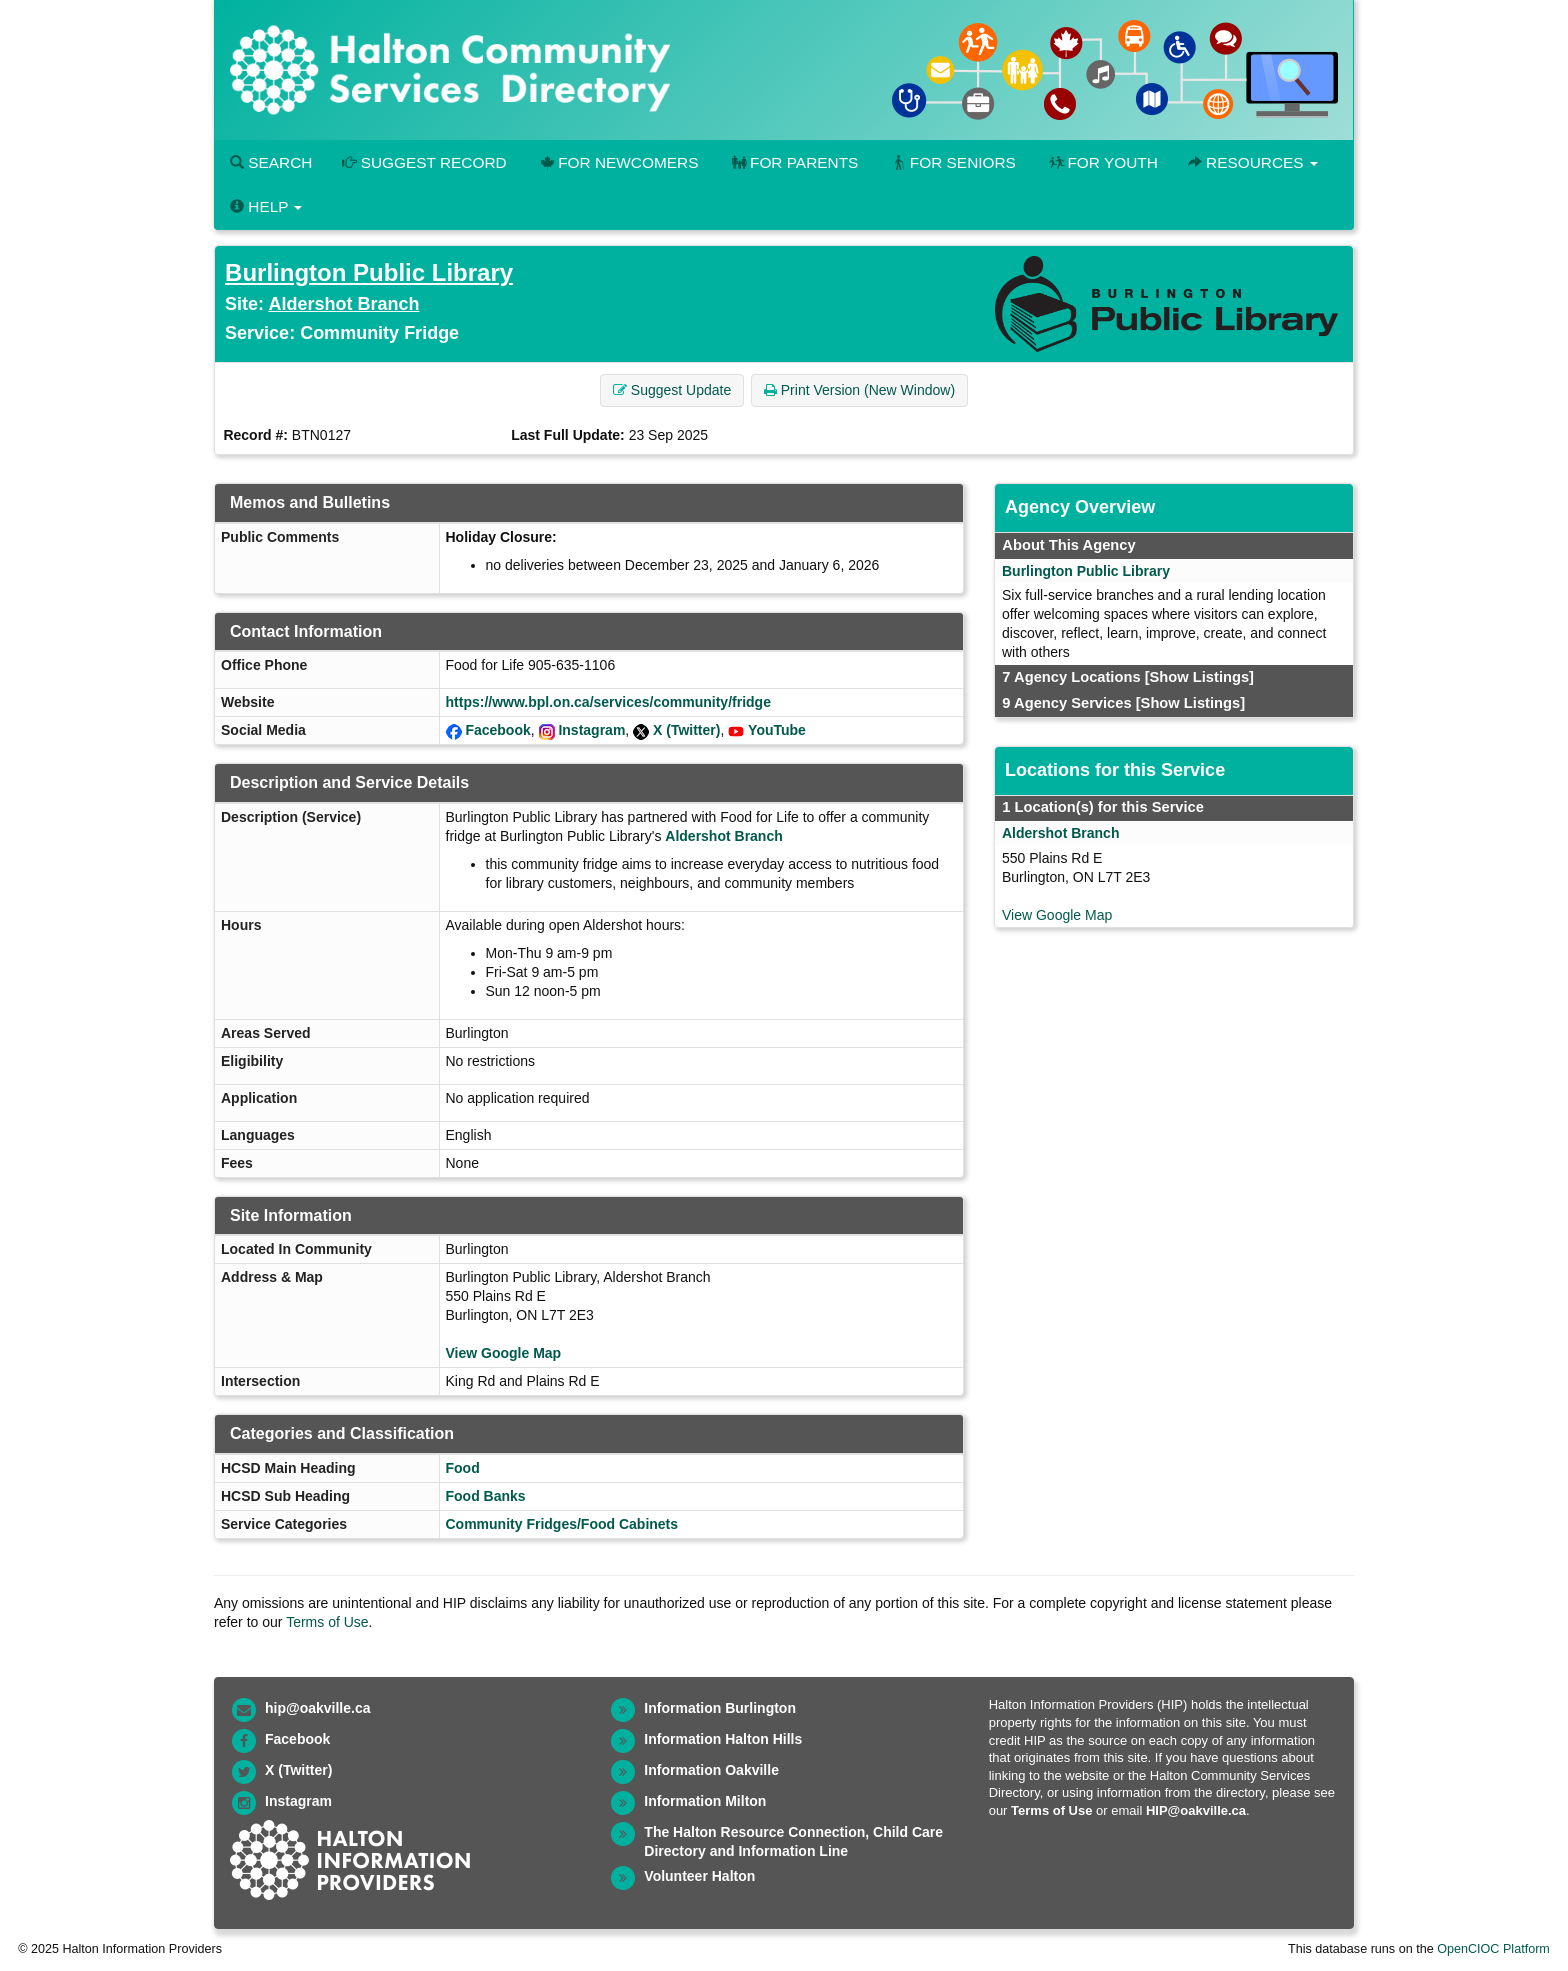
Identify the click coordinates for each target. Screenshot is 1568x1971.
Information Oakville (711, 1770)
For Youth (1102, 162)
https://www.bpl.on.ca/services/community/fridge (608, 702)
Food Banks (486, 1496)
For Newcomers (618, 162)
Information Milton (705, 1801)
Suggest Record (424, 162)
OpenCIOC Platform (1493, 1949)
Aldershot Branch (343, 304)
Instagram (591, 730)
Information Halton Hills (723, 1739)
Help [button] (266, 206)
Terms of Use (327, 1622)
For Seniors (952, 162)
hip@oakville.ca (317, 1708)
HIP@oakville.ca (1196, 1810)
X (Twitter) (686, 730)
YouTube (777, 730)
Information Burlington (720, 1708)
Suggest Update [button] (672, 390)
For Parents (793, 162)
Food (463, 1468)
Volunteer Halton (699, 1876)
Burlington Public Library (369, 272)
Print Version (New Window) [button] (859, 390)
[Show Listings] (1199, 677)
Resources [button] (1253, 162)
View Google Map (504, 1353)
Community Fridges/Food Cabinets (562, 1524)
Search (271, 162)
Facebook (497, 730)
